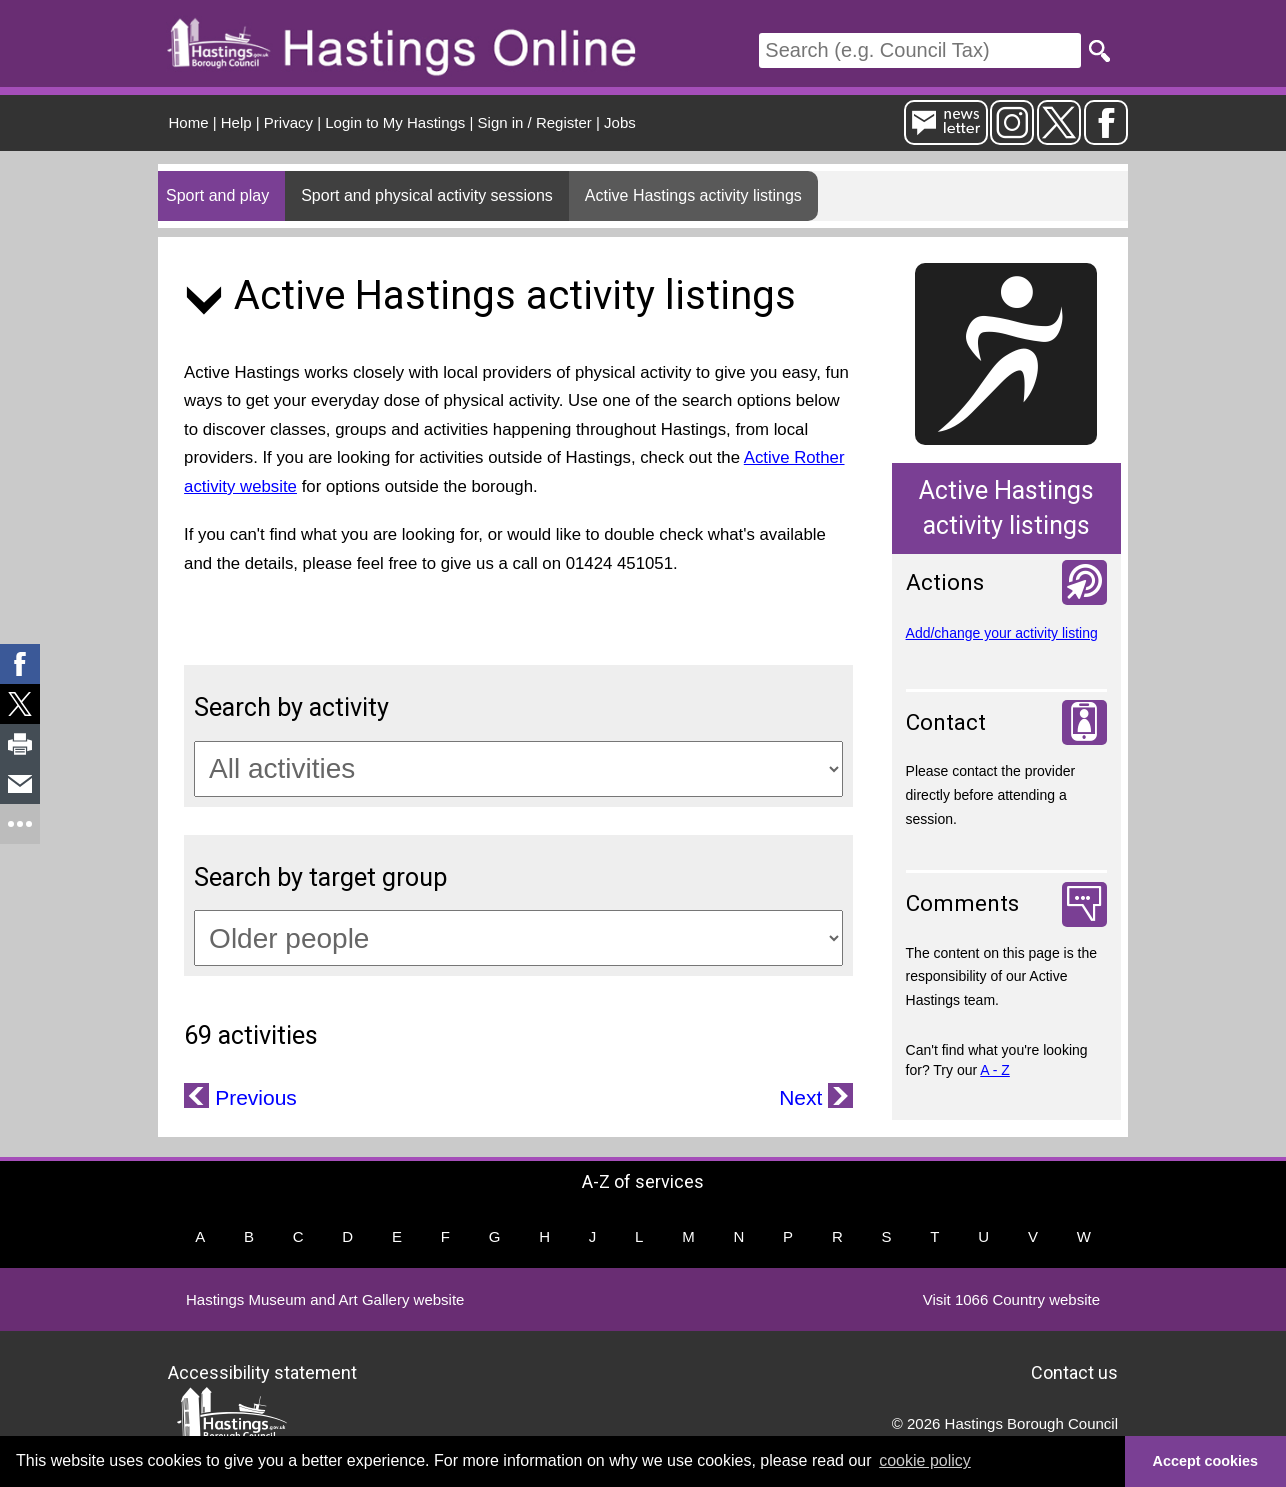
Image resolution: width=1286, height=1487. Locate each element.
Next (803, 1097)
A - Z (995, 1070)
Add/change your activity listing (1002, 633)
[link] (20, 664)
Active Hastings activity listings (693, 195)
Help (236, 122)
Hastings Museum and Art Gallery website (325, 1299)
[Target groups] (518, 938)
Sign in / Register (535, 122)
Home (189, 122)
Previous (253, 1097)
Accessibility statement (262, 1371)
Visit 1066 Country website (1011, 1299)
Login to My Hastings (395, 122)
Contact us (1074, 1371)
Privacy (288, 122)
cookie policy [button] (925, 1460)
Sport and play (217, 195)
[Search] (920, 50)
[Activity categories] (518, 769)
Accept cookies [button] (1206, 1461)
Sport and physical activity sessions (427, 195)
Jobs (620, 122)
